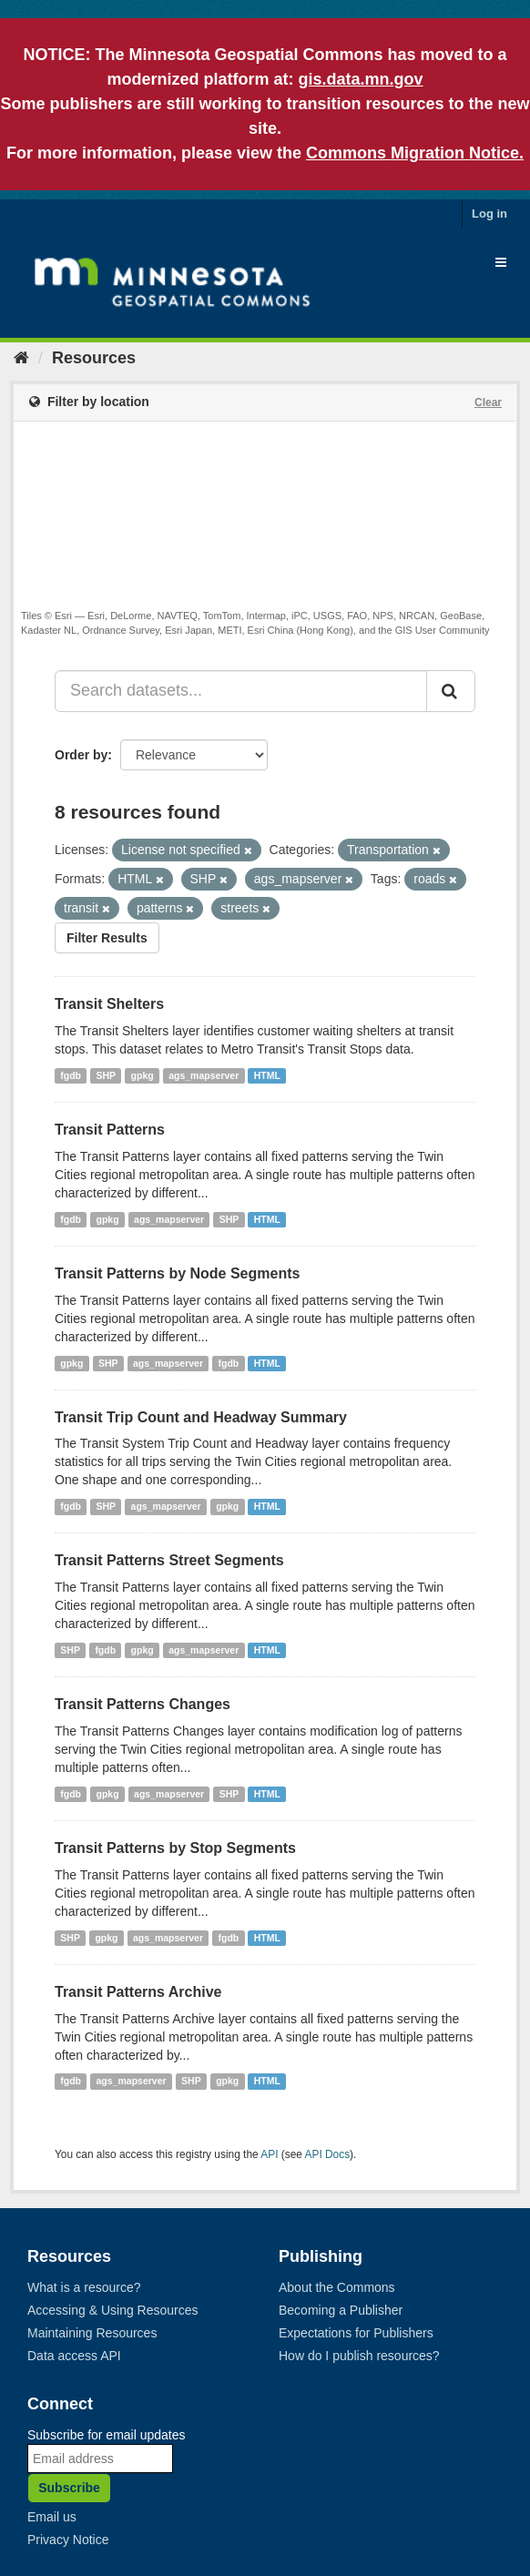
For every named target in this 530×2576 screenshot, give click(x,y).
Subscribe (69, 2487)
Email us (51, 2517)
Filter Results (107, 938)
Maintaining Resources (92, 2333)
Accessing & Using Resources (113, 2310)
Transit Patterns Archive (138, 1992)
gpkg (142, 1075)
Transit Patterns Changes (142, 1704)
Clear (488, 402)
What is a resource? (84, 2287)
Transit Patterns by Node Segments (177, 1273)
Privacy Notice (67, 2539)
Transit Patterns (110, 1129)
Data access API (74, 2355)
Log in (489, 213)
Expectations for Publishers (356, 2333)
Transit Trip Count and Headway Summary (201, 1417)
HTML (267, 1075)
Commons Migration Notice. (415, 153)
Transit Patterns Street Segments (169, 1560)
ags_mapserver (203, 1075)
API (269, 2154)
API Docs (328, 2154)
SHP (107, 1075)
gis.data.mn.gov (360, 79)
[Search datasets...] (241, 691)
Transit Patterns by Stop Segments (175, 1848)
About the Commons (337, 2287)
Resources (94, 358)
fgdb (70, 1075)
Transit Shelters (109, 1004)
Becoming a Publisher (341, 2310)
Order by (81, 755)
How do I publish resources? (359, 2355)
